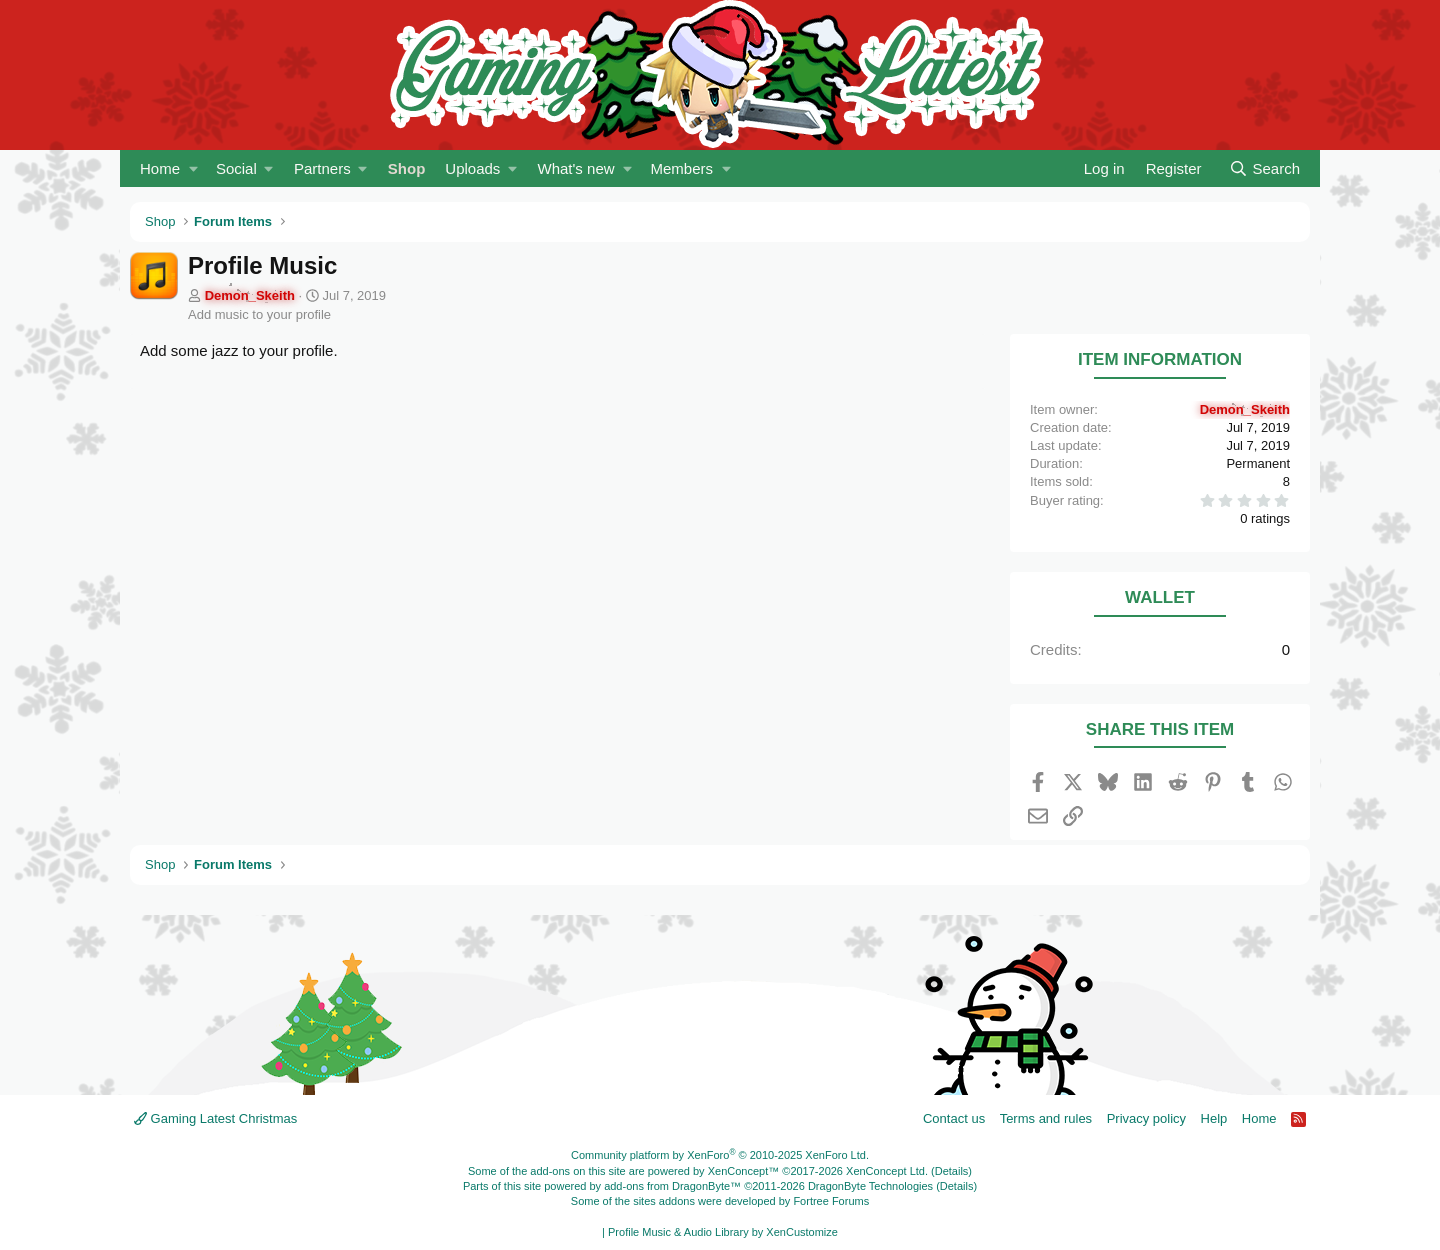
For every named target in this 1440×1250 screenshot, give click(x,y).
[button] (193, 168)
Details (952, 1171)
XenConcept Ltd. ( (890, 1171)
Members (681, 168)
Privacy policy (1146, 1118)
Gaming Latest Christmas (215, 1118)
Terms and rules (1046, 1118)
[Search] (1264, 168)
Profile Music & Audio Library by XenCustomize (723, 1232)
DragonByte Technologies (870, 1186)
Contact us (954, 1118)
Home (160, 168)
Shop (407, 168)
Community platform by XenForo (720, 1155)
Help (1214, 1118)
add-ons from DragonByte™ (672, 1186)
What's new (576, 168)
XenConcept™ (744, 1171)
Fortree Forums (831, 1201)
